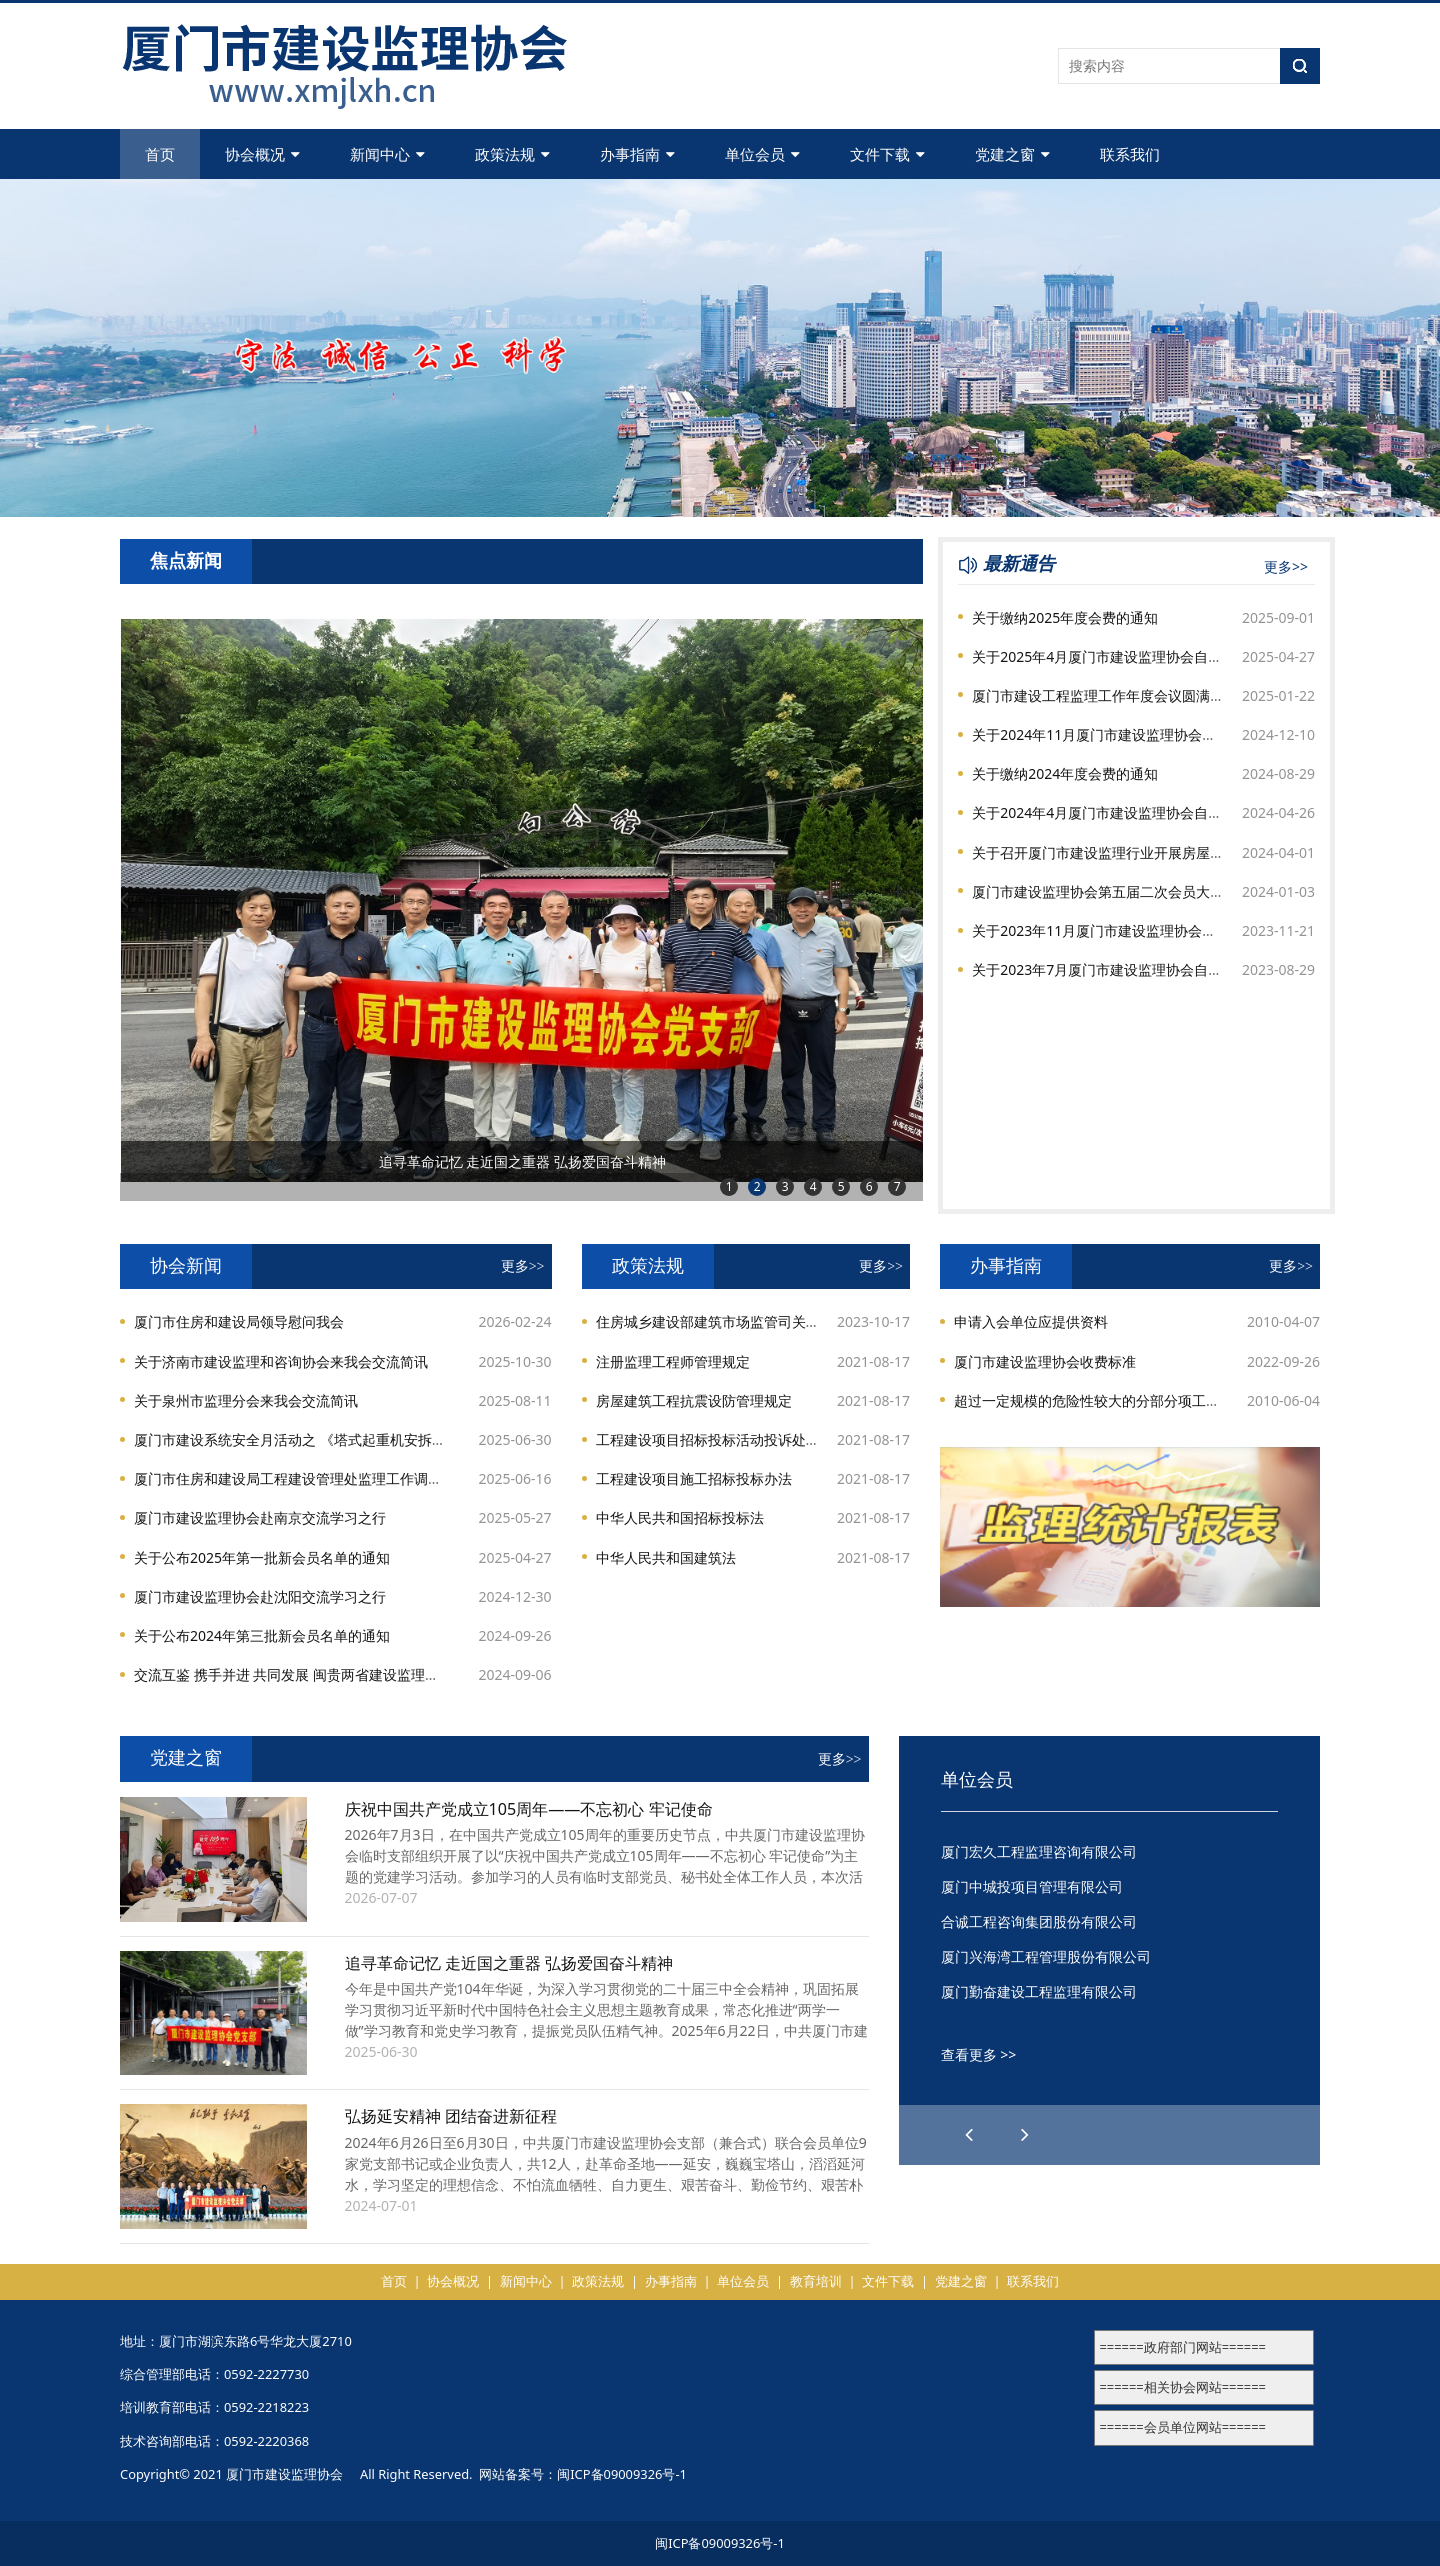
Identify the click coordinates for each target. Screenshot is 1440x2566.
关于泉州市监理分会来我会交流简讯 (246, 1400)
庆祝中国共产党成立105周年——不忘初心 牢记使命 (529, 1809)
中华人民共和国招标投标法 (680, 1517)
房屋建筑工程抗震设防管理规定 (694, 1400)
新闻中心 (387, 154)
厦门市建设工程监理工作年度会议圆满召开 (1105, 695)
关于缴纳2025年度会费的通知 (1065, 617)
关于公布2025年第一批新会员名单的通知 (262, 1557)
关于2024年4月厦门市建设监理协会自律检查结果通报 (1139, 812)
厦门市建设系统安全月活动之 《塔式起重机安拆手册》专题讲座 (332, 1439)
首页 (160, 154)
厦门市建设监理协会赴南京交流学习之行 (260, 1517)
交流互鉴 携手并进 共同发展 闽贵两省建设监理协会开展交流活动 (335, 1674)
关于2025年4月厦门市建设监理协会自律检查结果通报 (1139, 656)
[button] (1025, 2135)
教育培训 (816, 2281)
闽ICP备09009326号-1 (622, 2474)
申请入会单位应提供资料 (1031, 1321)
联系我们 (1130, 154)
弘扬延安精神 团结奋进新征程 (451, 2116)
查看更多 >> (979, 2054)
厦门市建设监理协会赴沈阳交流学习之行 (260, 1596)
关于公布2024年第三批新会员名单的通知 (262, 1635)
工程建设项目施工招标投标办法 (694, 1478)
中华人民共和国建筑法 (666, 1557)
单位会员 (762, 154)
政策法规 (512, 154)
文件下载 (887, 154)
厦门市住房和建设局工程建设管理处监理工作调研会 (295, 1478)
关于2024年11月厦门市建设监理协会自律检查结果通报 (1143, 734)
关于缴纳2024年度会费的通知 (1065, 773)
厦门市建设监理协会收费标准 (1045, 1361)
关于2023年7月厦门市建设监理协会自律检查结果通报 (1139, 969)
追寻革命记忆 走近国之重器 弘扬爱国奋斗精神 (509, 1963)
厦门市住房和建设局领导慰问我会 (239, 1321)
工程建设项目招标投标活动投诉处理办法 (722, 1439)
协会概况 (262, 154)
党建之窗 (1012, 154)
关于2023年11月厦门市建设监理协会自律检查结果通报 (1143, 930)
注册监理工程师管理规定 (673, 1361)
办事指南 (637, 154)
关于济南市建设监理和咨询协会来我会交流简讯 (281, 1361)
